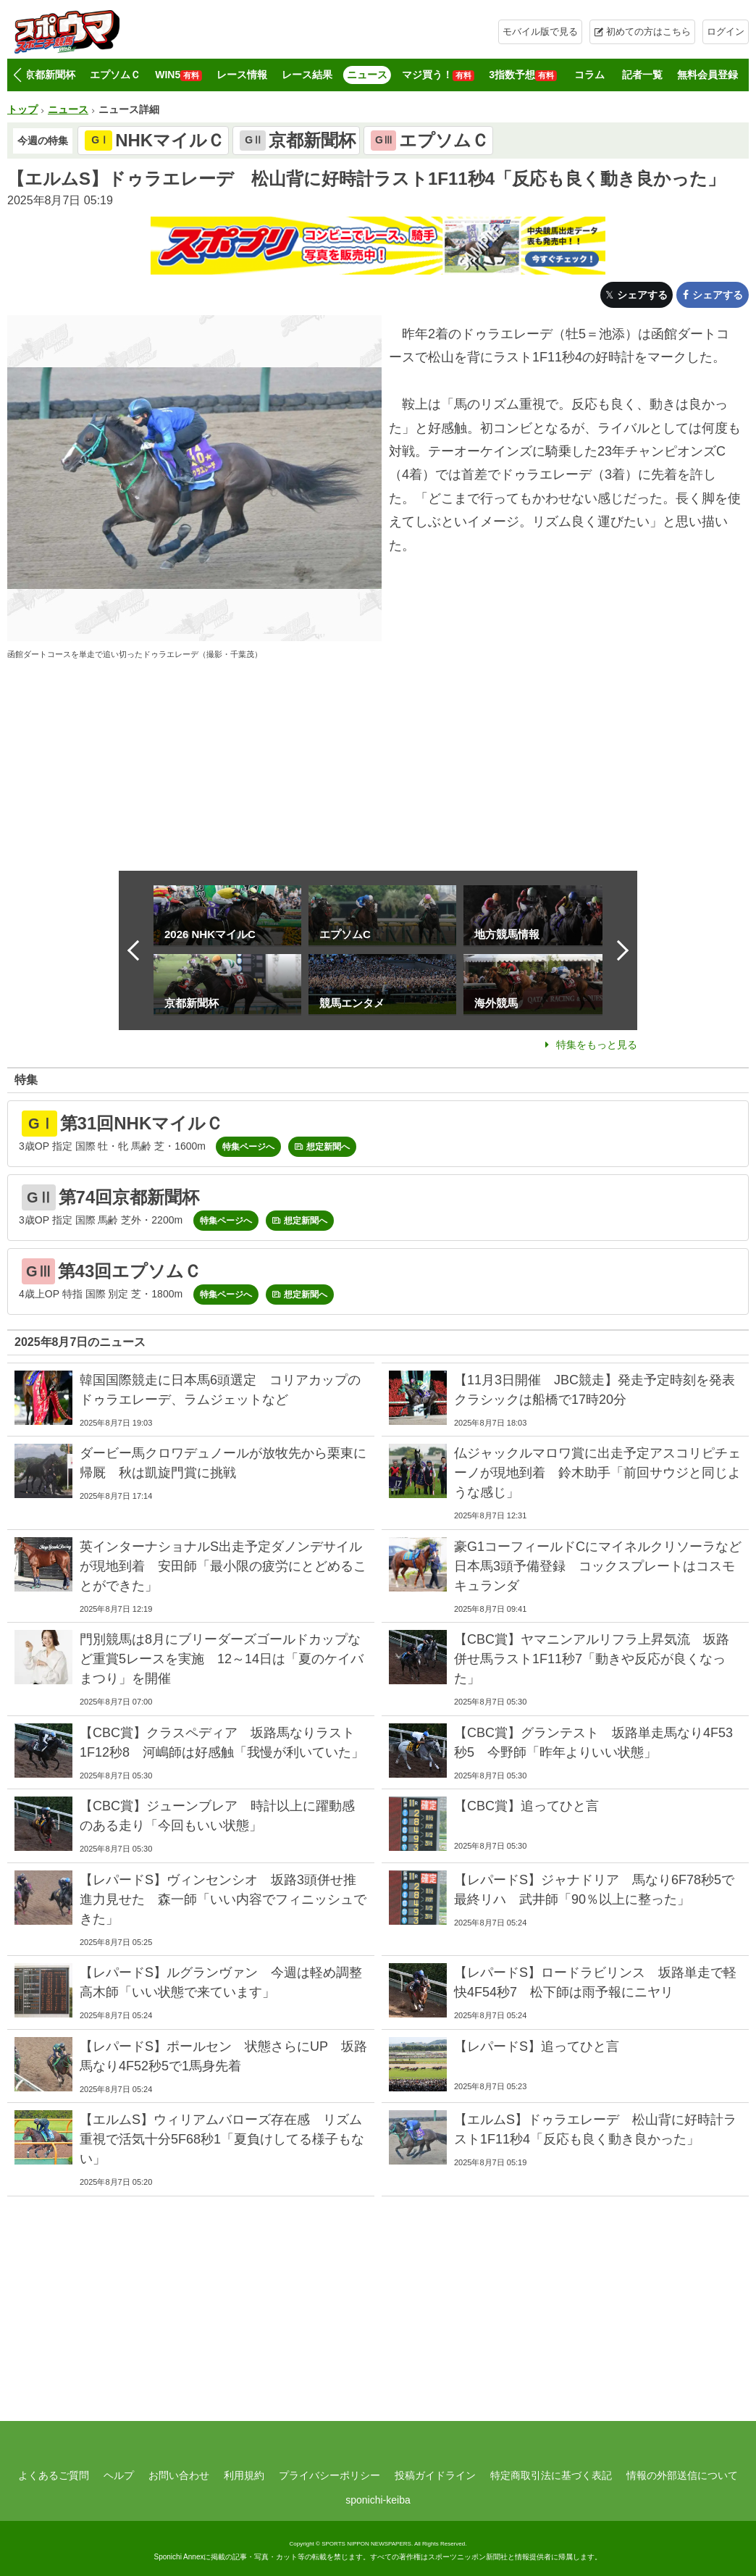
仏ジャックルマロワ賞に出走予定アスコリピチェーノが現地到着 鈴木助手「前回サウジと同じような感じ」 (597, 1473)
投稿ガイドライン (435, 2475)
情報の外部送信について (682, 2475)
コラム (589, 74)
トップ (22, 109)
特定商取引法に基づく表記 (551, 2475)
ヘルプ (119, 2475)
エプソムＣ (115, 74)
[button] (17, 75)
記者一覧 (642, 74)
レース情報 (242, 74)
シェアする (642, 295)
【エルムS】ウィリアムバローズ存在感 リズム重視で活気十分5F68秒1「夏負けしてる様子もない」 (222, 2139)
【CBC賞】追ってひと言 (526, 1806)
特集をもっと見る (596, 1044)
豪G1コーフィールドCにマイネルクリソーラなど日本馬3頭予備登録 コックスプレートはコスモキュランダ (598, 1566)
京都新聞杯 (50, 74)
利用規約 (244, 2475)
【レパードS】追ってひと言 (536, 2046)
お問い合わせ (178, 2475)
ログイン (725, 31)
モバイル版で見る (540, 31)
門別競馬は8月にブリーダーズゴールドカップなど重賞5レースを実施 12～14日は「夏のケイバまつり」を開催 (222, 1659)
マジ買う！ (438, 75)
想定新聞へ (328, 1147)
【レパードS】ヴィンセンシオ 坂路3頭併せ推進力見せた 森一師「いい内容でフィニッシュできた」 (223, 1899)
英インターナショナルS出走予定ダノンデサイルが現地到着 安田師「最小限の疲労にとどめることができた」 (223, 1566)
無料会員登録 (707, 74)
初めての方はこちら (648, 31)
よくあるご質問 (53, 2475)
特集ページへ (248, 1147)
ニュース (367, 74)
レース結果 (307, 74)
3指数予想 (523, 75)
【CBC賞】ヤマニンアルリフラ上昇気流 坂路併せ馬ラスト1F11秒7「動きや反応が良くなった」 (591, 1659)
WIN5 (178, 75)
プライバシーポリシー (329, 2475)
